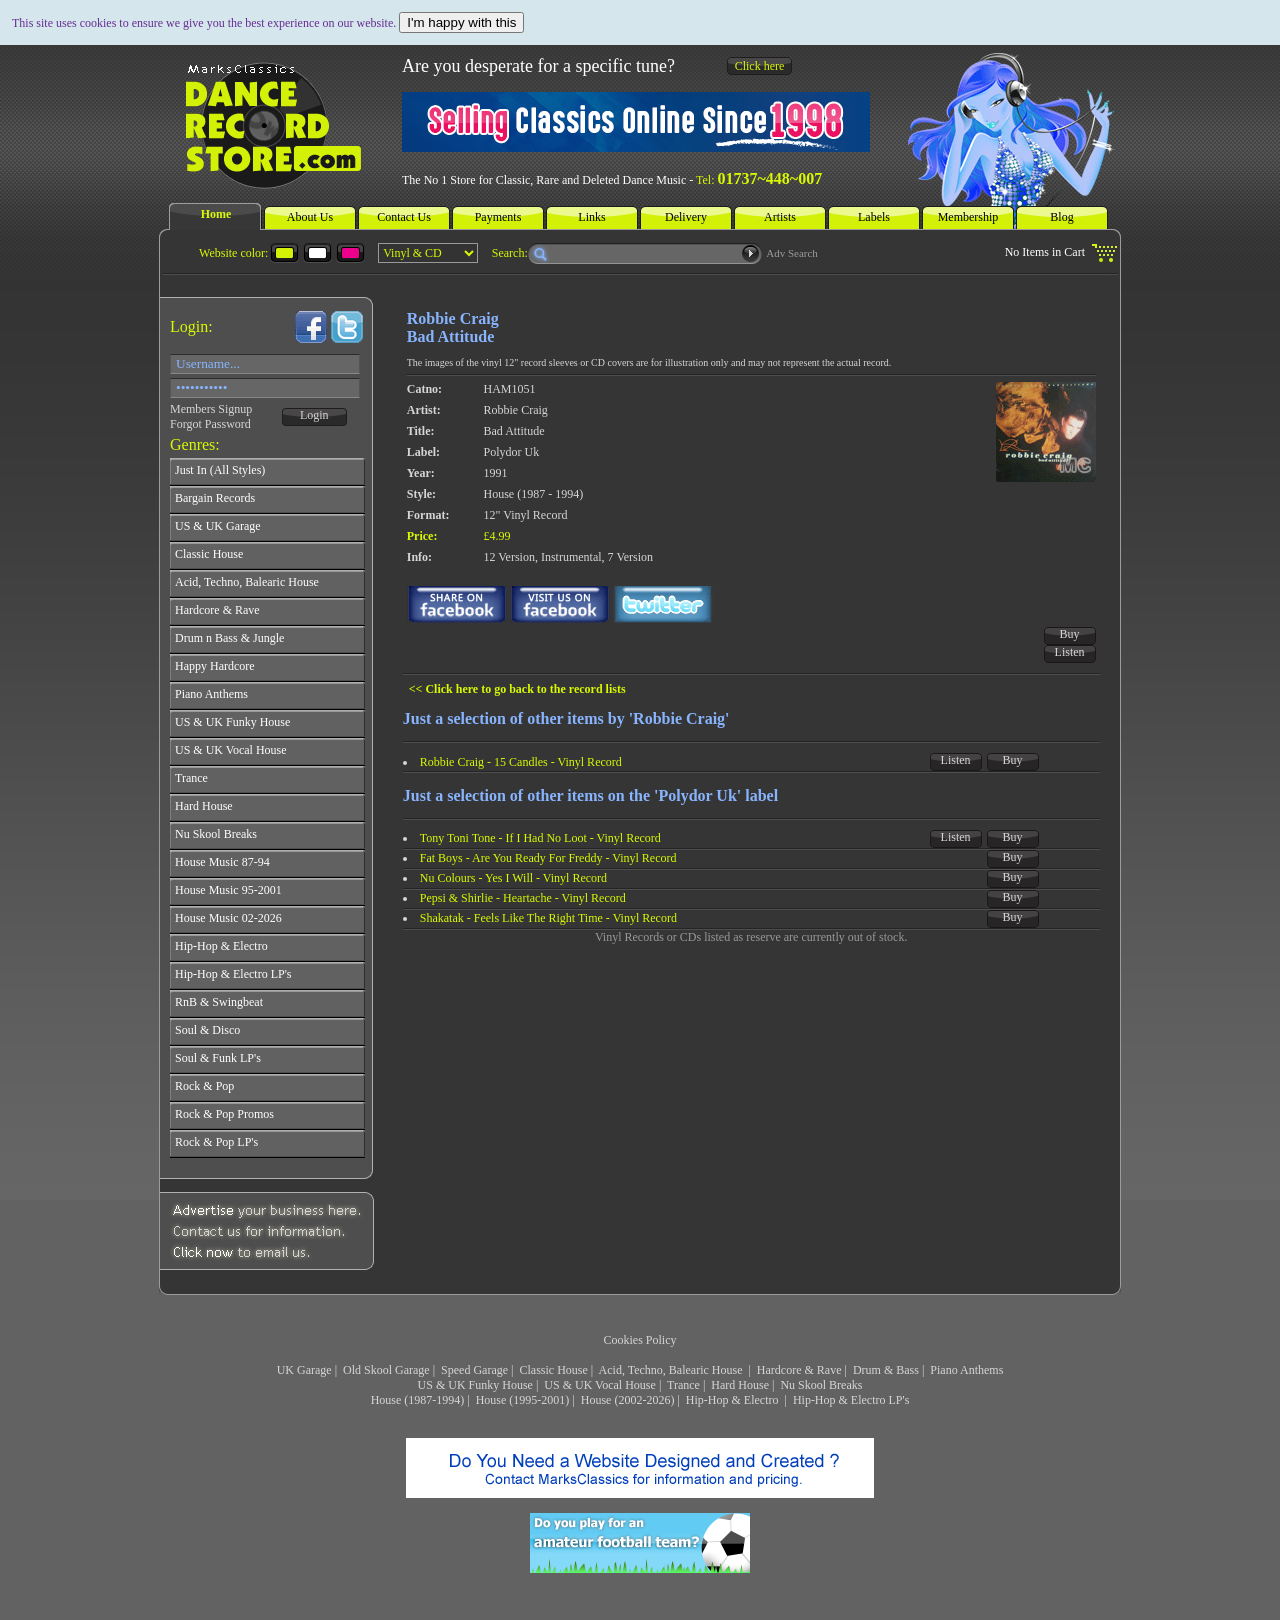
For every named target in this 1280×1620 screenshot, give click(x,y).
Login (314, 415)
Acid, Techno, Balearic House (672, 1370)
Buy (1070, 634)
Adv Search (792, 253)
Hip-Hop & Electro (734, 1400)
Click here (760, 66)
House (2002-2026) (628, 1400)
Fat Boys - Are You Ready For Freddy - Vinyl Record (548, 858)
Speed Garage (474, 1370)
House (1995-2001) (523, 1400)
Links (591, 217)
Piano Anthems (966, 1370)
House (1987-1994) (418, 1400)
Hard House (740, 1385)
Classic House (553, 1370)
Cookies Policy (639, 1340)
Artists (780, 217)
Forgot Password (210, 424)
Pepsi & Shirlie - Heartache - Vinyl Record (523, 898)
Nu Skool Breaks (821, 1385)
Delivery (686, 217)
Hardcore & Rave (799, 1370)
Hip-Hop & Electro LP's (851, 1400)
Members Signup (211, 409)
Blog (1061, 217)
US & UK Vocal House (600, 1385)
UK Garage (304, 1370)
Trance (683, 1385)
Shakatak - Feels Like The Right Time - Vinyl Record (548, 918)
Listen (1070, 652)
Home (216, 214)
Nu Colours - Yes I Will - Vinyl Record (513, 878)
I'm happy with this (461, 22)
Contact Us (404, 217)
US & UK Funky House (475, 1385)
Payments (498, 217)
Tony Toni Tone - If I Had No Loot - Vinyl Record (540, 838)
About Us (310, 217)
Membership (968, 217)
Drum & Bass (886, 1370)
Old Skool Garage (386, 1370)
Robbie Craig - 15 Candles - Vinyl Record (521, 762)
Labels (874, 217)
